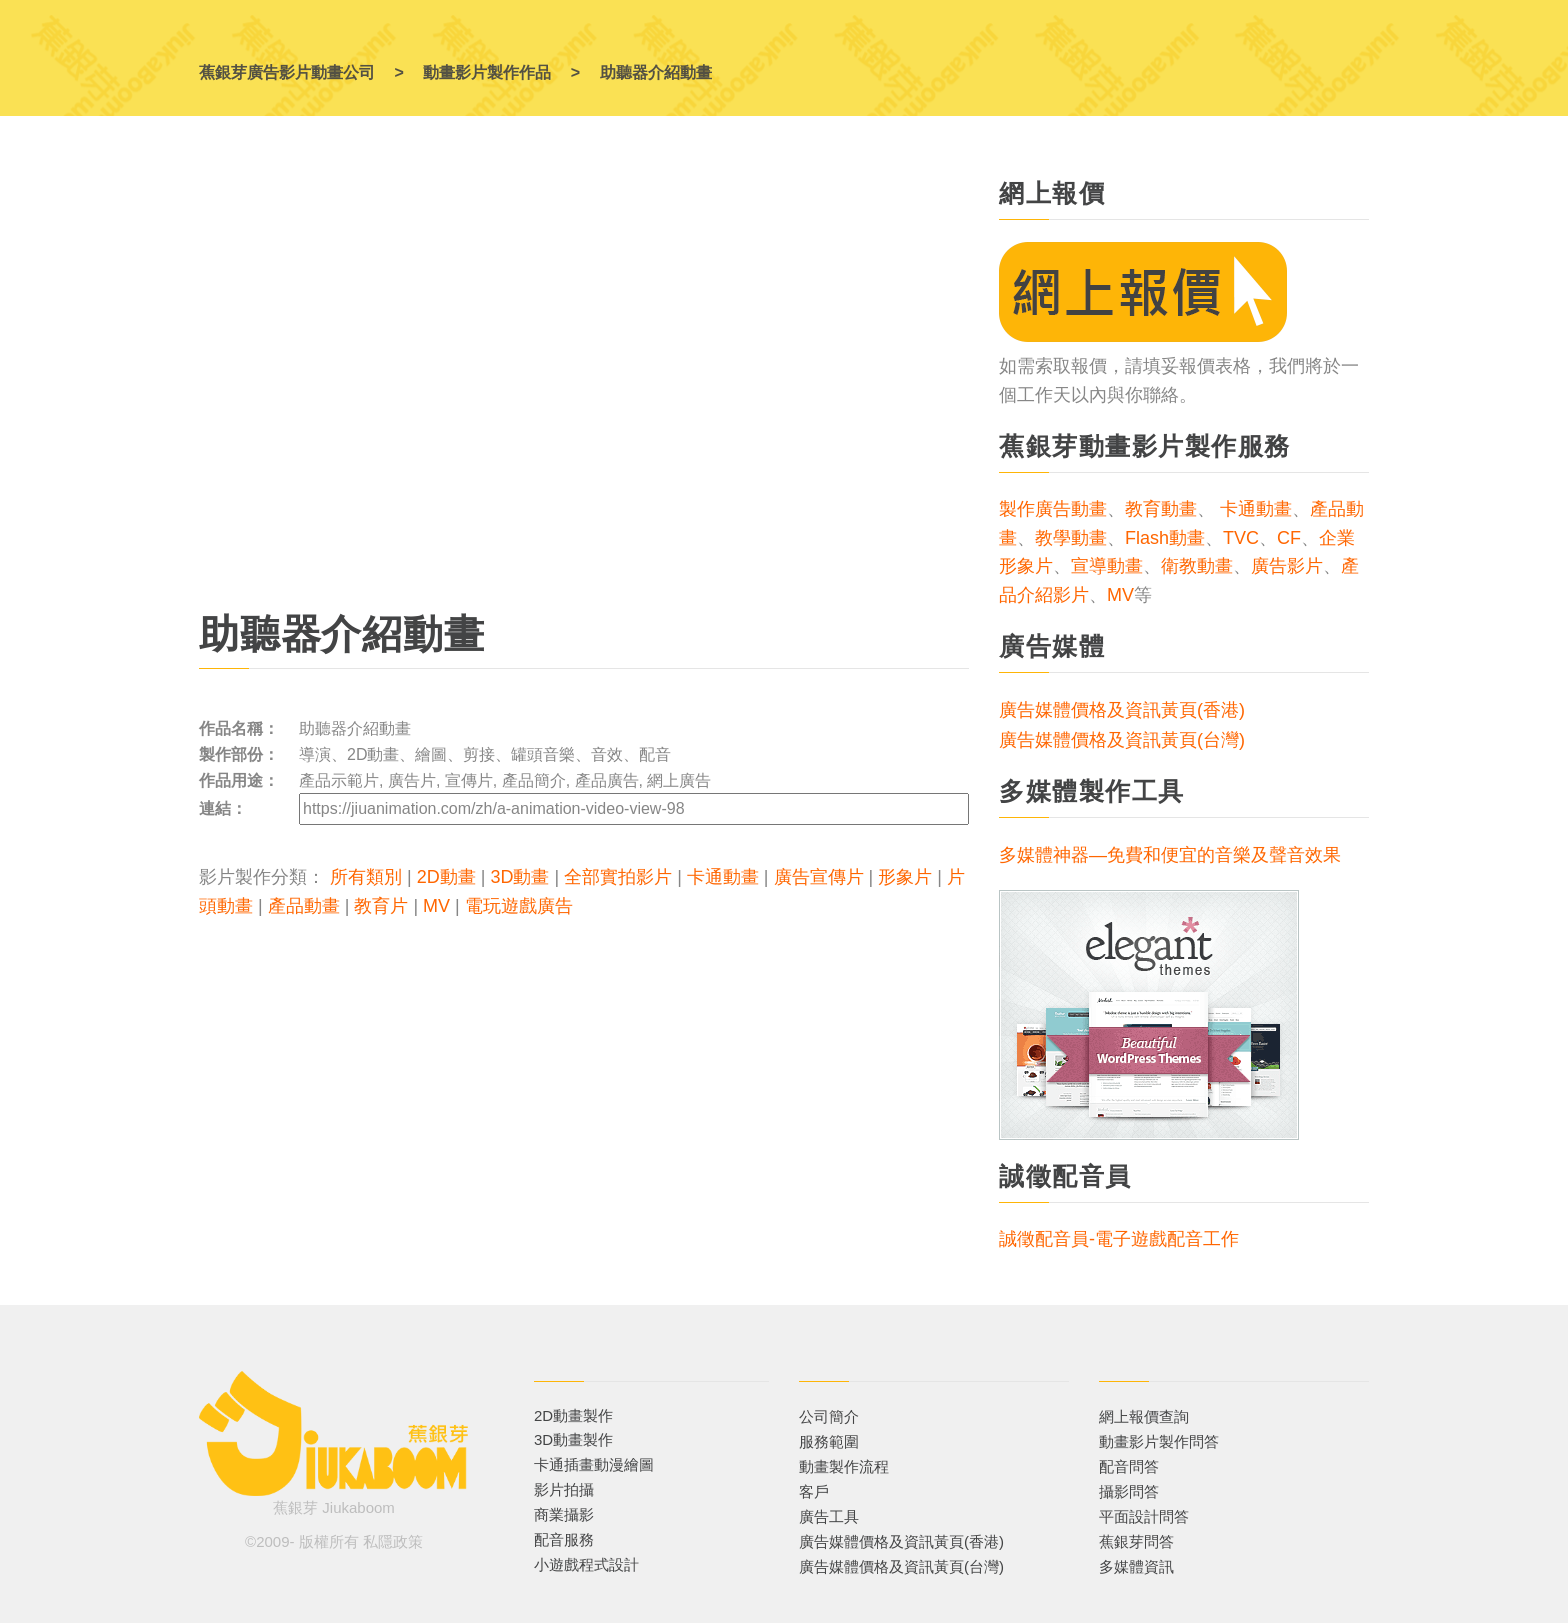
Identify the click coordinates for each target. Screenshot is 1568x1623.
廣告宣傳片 (819, 877)
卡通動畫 (723, 877)
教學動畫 (1071, 538)
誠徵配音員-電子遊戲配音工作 (1119, 1239)
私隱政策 (393, 1541)
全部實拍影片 (618, 877)
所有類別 (366, 877)
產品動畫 (304, 906)
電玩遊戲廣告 (519, 906)
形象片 (905, 877)
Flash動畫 (1165, 538)
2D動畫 (446, 877)
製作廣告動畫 (1053, 509)
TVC (1241, 538)
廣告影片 (1287, 566)
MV (436, 906)
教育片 (381, 906)
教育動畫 (1161, 509)
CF (1289, 538)
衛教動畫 (1197, 566)
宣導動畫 (1107, 566)
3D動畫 (519, 877)
